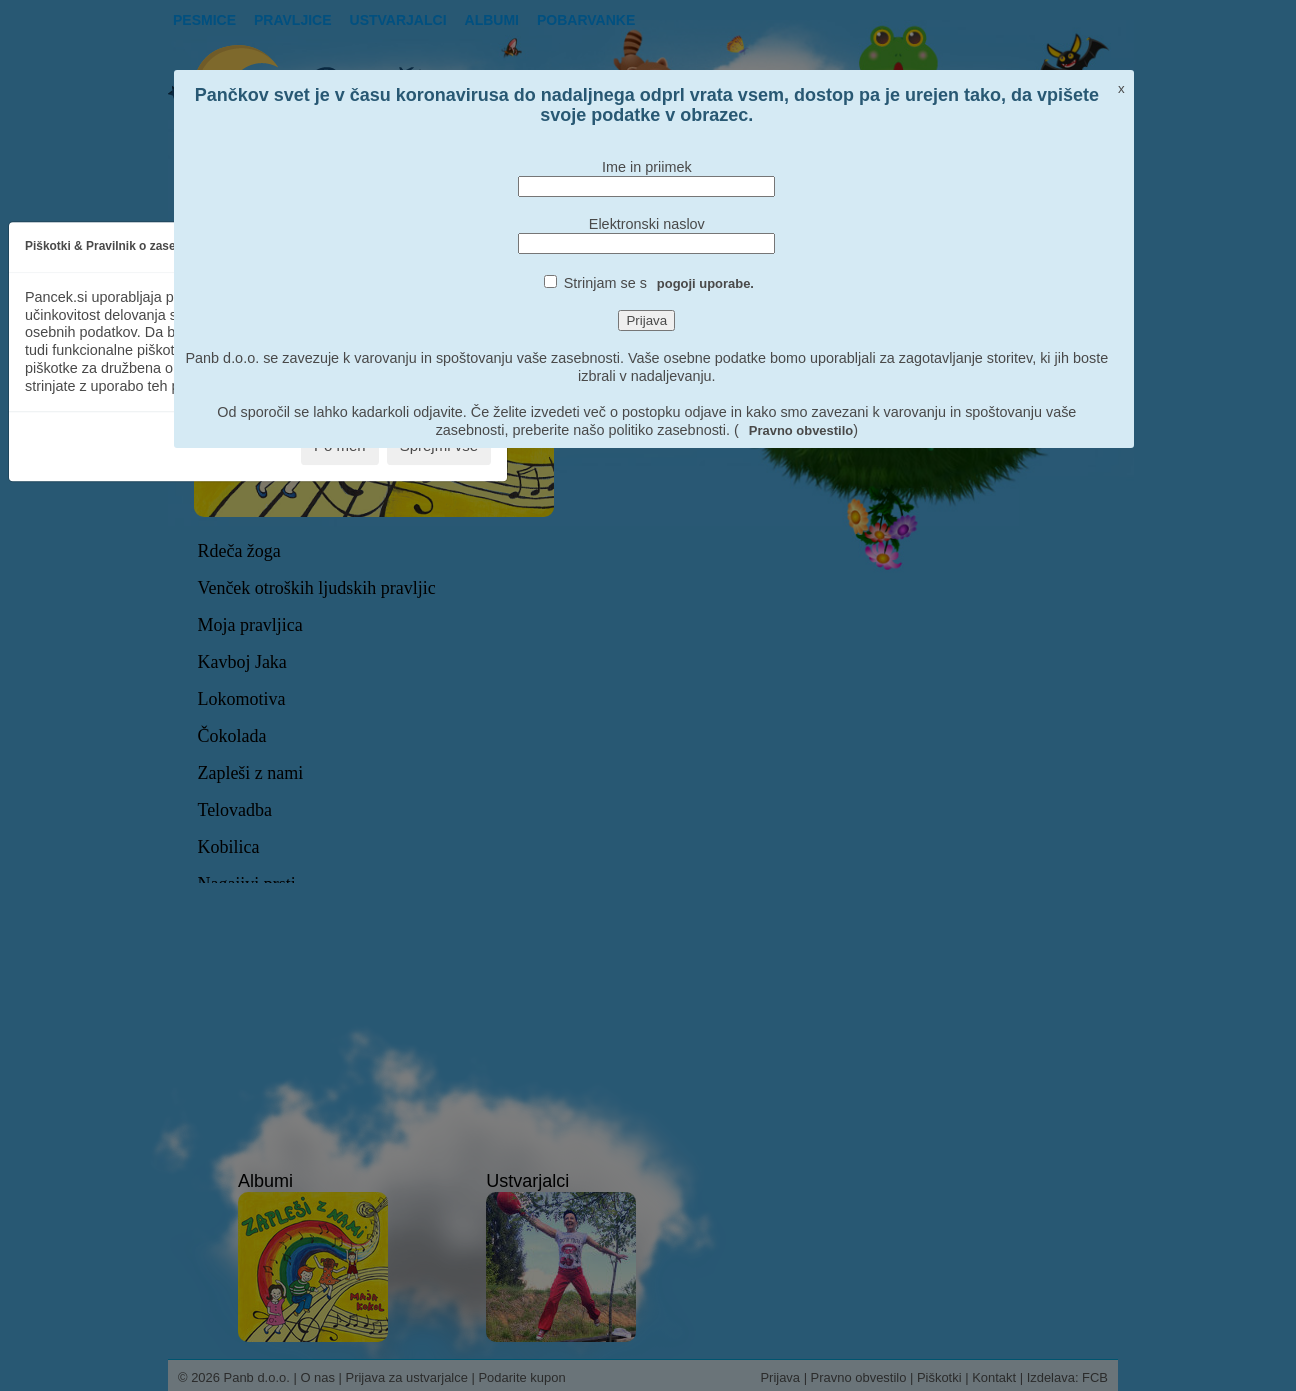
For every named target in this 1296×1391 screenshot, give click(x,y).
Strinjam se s (659, 283)
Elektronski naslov (647, 224)
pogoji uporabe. (705, 283)
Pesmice (204, 20)
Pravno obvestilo (801, 430)
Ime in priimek (647, 167)
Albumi (492, 20)
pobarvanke (586, 20)
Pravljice (293, 20)
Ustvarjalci (398, 20)
